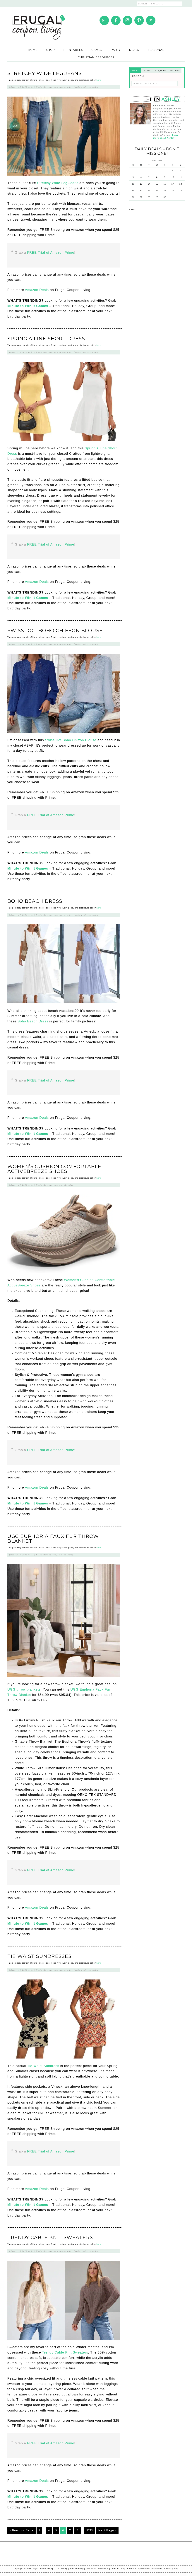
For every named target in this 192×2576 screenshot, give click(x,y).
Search (135, 70)
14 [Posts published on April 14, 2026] (149, 184)
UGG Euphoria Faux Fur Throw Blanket (53, 1538)
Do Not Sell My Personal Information (144, 2569)
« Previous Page (21, 2530)
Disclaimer (103, 2569)
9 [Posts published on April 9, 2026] (164, 177)
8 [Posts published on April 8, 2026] (156, 177)
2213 (90, 2530)
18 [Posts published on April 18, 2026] (180, 184)
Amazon (52, 87)
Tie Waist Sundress (43, 2066)
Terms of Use (117, 2569)
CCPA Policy (61, 2569)
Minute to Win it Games (27, 306)
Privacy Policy (76, 2569)
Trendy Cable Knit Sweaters (50, 2237)
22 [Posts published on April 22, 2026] (157, 190)
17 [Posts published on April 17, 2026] (173, 184)
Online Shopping (90, 87)
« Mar (132, 209)
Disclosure (91, 2569)
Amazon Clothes (65, 87)
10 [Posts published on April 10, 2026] (173, 177)
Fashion (77, 87)
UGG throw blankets (24, 1689)
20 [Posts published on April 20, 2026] (141, 190)
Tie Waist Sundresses (39, 1956)
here (99, 80)
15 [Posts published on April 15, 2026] (157, 184)
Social (146, 70)
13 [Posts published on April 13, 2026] (141, 184)
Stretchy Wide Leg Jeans (44, 73)
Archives (175, 70)
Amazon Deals (37, 290)
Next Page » (107, 2530)
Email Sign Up (171, 2569)
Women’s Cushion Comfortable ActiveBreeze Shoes (54, 1168)
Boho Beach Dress (34, 901)
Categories (160, 70)
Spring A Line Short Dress (46, 339)
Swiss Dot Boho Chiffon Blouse (55, 630)
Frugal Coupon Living (38, 22)
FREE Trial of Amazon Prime (50, 252)
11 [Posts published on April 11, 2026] (180, 177)
